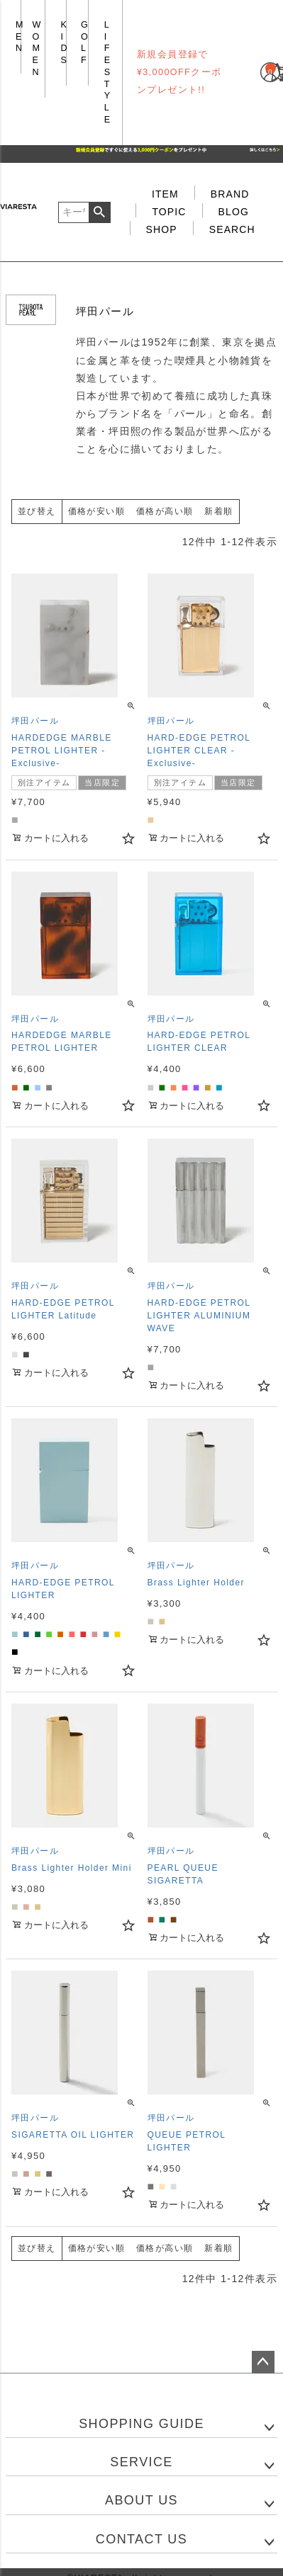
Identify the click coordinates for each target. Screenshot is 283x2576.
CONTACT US (141, 2539)
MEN (20, 36)
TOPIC (169, 211)
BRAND (230, 194)
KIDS (64, 42)
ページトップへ (263, 2362)
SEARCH (232, 229)
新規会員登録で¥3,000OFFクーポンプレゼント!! (179, 72)
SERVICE (141, 2462)
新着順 (218, 511)
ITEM (165, 194)
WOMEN (37, 48)
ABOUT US (141, 2500)
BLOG (233, 211)
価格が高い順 (164, 511)
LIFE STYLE (107, 72)
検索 (100, 212)
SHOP (161, 229)
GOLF (85, 42)
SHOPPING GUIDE (141, 2424)
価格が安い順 (96, 511)
